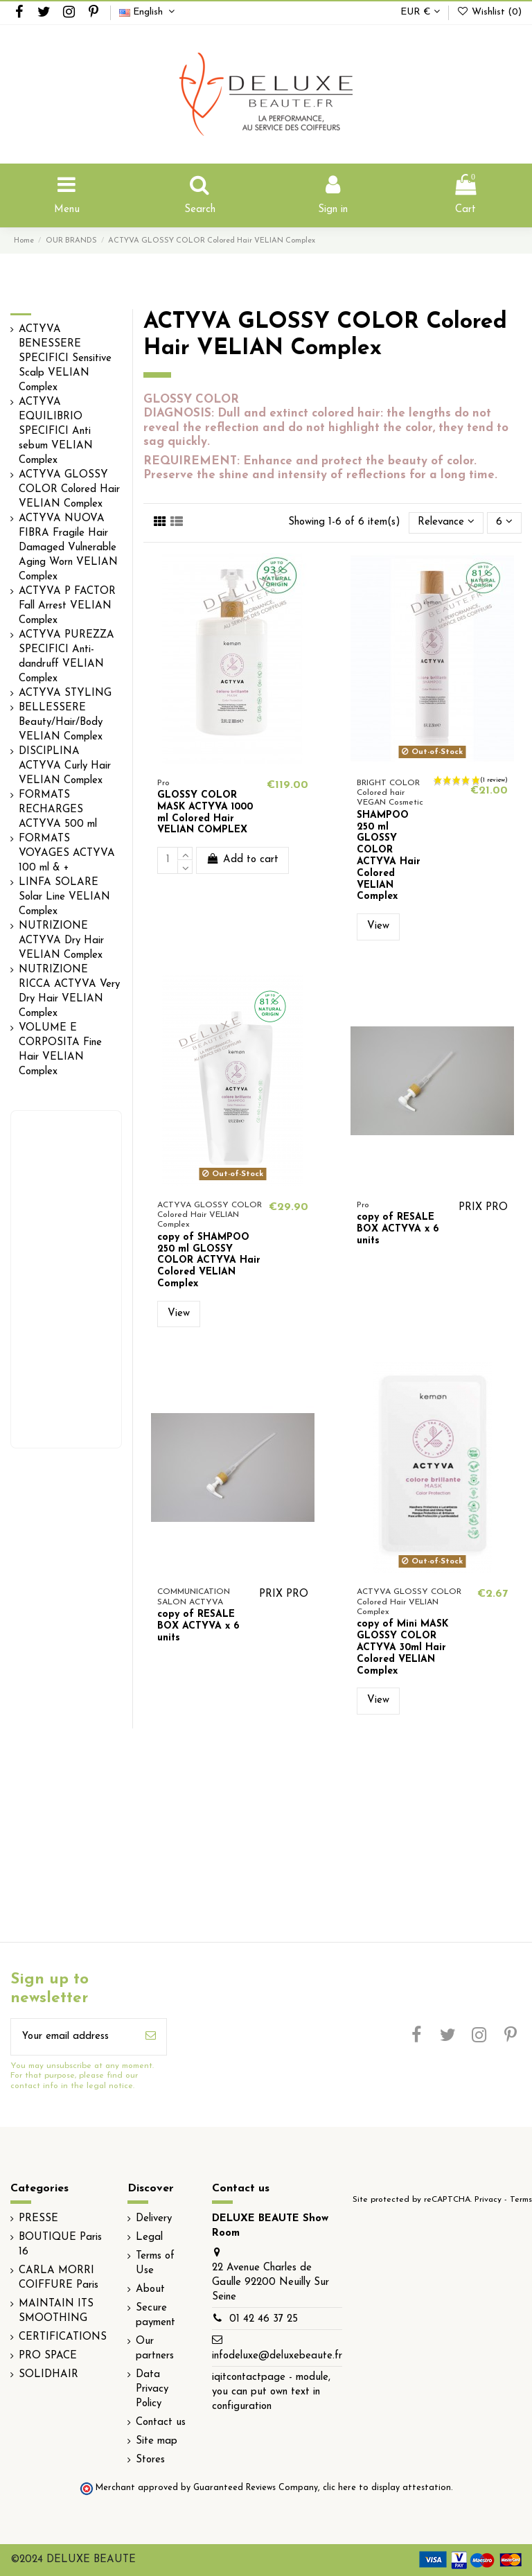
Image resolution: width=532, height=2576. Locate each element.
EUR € (420, 12)
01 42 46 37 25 (263, 2319)
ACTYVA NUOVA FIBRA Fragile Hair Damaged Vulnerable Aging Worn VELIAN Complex (68, 548)
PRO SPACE (48, 2356)
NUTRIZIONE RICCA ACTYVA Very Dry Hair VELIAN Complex (69, 992)
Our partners (155, 2348)
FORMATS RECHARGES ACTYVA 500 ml (58, 810)
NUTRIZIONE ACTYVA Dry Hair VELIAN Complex (61, 941)
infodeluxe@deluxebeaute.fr (277, 2356)
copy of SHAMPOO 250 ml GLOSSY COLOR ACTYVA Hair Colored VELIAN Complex (208, 1260)
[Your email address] (73, 2037)
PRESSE (38, 2219)
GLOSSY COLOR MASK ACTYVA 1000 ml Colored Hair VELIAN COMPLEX (205, 812)
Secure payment (155, 2315)
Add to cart (242, 859)
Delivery (154, 2219)
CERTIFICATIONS (63, 2337)
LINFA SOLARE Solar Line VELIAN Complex (64, 897)
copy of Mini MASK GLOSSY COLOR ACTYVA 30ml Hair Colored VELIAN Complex (402, 1647)
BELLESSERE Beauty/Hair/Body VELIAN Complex (61, 722)
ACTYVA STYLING (65, 693)
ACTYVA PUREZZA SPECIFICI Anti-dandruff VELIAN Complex (66, 657)
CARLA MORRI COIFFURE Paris (58, 2278)
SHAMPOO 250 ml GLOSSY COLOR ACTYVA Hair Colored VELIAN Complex (388, 856)
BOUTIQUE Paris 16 (60, 2244)
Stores (150, 2460)
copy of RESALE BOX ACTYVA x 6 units (397, 1229)
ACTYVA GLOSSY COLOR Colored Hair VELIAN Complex (69, 489)
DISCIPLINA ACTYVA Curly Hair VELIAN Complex (65, 766)
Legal (149, 2237)
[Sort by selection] (446, 523)
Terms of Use (155, 2263)
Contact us (161, 2422)
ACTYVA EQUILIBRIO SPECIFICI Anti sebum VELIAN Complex (56, 431)
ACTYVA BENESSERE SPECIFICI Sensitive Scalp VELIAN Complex (65, 358)
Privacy (488, 2200)
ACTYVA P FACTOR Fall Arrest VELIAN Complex (67, 606)
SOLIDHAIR (48, 2374)
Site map (156, 2441)
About (150, 2289)
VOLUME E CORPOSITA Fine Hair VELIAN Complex (60, 1050)
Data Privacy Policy (152, 2389)
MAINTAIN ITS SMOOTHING (56, 2311)
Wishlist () (489, 12)
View (378, 926)
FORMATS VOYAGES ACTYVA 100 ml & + (67, 853)
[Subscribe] (150, 2037)
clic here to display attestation (387, 2488)
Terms (521, 2200)
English (148, 12)
